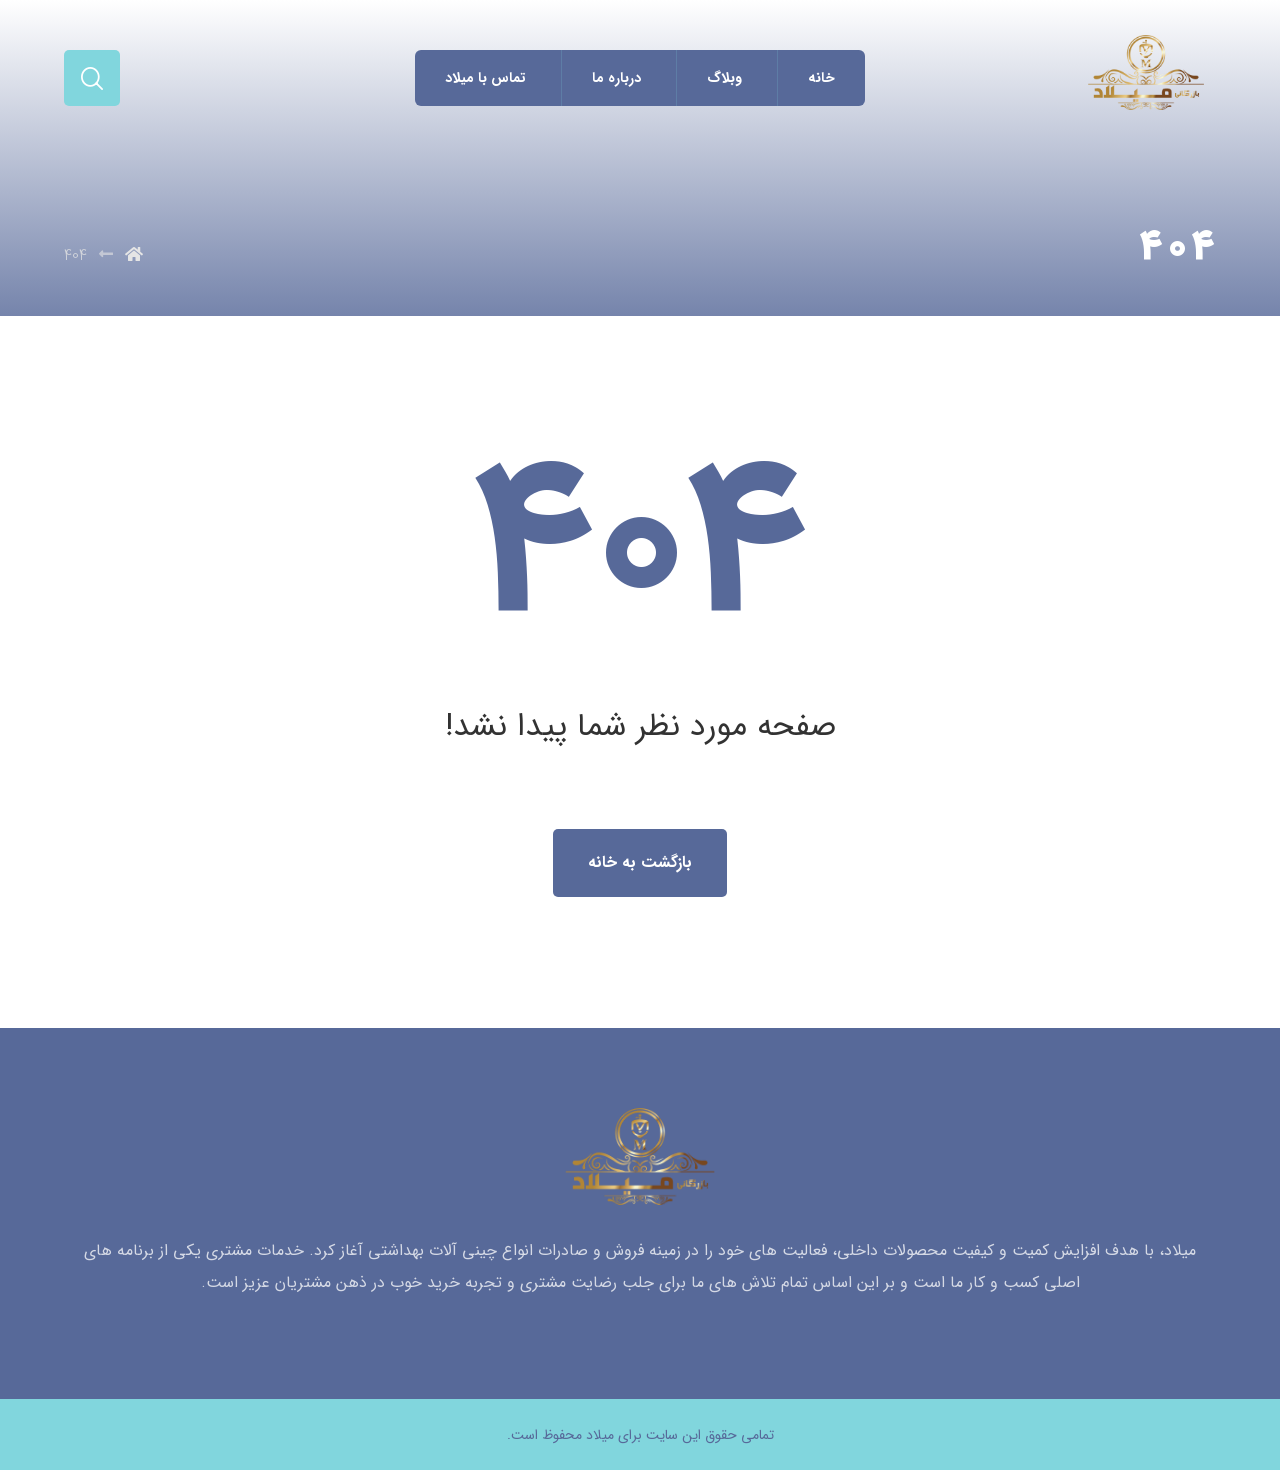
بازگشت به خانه (640, 862)
